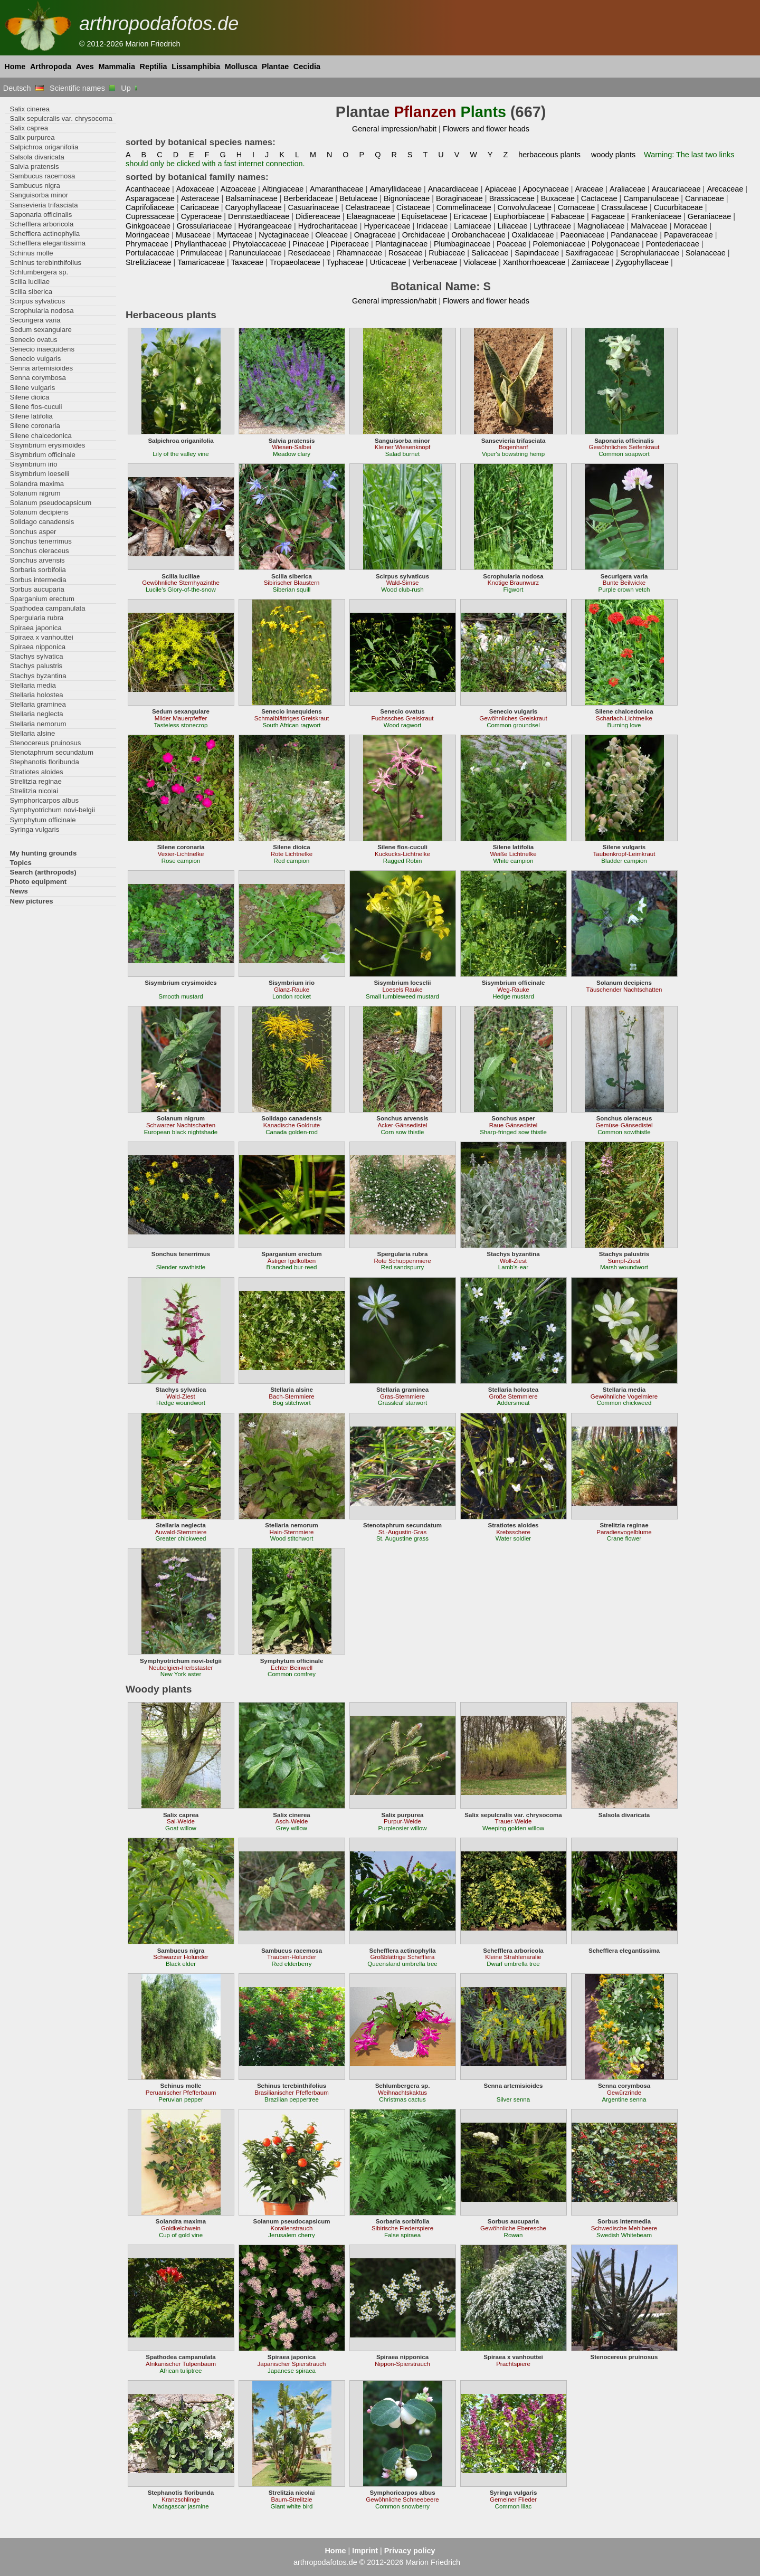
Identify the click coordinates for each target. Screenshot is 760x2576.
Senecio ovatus (33, 340)
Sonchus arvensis (37, 560)
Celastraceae (367, 207)
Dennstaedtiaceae (258, 216)
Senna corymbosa (37, 378)
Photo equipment (38, 882)
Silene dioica (29, 397)
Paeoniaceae (582, 235)
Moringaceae (147, 235)
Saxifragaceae (589, 253)
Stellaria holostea (36, 695)
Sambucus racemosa (42, 176)
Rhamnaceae (359, 253)
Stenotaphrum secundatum (51, 752)
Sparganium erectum (42, 599)
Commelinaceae (463, 207)
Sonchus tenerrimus (40, 541)
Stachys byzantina (38, 676)
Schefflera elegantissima (48, 243)
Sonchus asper (33, 532)
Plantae (275, 66)
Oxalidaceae (533, 235)
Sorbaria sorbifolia (37, 570)
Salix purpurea (32, 137)
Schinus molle (31, 253)
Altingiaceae (283, 189)
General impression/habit (394, 129)
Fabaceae (568, 216)
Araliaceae (627, 189)
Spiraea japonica (35, 628)
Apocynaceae (545, 189)
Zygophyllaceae (642, 262)
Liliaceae (513, 226)
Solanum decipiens (39, 512)
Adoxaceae (195, 189)
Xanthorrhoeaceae (534, 262)
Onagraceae (375, 235)
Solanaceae (706, 253)
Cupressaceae (150, 216)
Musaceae (193, 235)
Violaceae (480, 262)
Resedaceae (309, 253)
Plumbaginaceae (462, 244)
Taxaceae (247, 262)
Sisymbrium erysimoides (47, 445)
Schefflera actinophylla (45, 233)
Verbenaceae (434, 262)
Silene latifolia (31, 416)
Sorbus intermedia (38, 580)
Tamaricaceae (201, 262)
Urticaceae (388, 262)
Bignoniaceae (407, 198)
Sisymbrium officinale (42, 455)
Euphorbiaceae (519, 216)
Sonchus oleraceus (39, 551)
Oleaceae (331, 235)
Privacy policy (409, 2550)
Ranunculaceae (255, 253)
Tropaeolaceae (295, 262)
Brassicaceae (512, 198)
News (19, 891)
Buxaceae (558, 198)
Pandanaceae (634, 235)
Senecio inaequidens (42, 349)
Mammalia (116, 66)
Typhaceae (344, 262)
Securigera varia (35, 320)
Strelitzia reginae (35, 781)
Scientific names (82, 88)
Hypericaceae (387, 226)
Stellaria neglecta (36, 714)
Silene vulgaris (32, 388)
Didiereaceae (318, 216)
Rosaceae (405, 253)
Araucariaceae (676, 189)
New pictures (31, 901)
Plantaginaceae (401, 244)
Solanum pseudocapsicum (50, 503)
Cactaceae (599, 198)
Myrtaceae (234, 235)
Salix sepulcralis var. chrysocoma (61, 118)
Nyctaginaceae (284, 235)
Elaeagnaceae (371, 216)
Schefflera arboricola (41, 224)
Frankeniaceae (656, 216)
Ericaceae (471, 216)
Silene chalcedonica (40, 436)
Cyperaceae (201, 216)
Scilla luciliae (30, 282)
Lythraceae (552, 226)
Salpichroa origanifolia (44, 147)
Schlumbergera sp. (39, 272)
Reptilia (153, 66)
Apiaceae (501, 189)
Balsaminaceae (251, 198)
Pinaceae (308, 244)
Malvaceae (649, 226)
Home (14, 66)
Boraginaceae (459, 198)
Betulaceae (358, 198)
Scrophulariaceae (649, 253)
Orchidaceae (423, 235)
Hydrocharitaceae (328, 226)
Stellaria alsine (32, 733)
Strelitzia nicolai (34, 791)
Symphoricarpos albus (44, 800)
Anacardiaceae (453, 189)
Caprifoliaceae (150, 207)
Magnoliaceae (601, 226)
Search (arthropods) (43, 872)
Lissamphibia (196, 66)
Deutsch (23, 88)
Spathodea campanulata (47, 608)
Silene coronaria (35, 426)
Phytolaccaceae (260, 244)
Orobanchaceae (478, 235)
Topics (21, 863)
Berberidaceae (309, 198)
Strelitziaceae (148, 262)
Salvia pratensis (34, 166)
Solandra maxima (37, 484)
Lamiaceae (472, 226)
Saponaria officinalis (41, 214)
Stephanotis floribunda (44, 762)
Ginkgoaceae (148, 226)
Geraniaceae (710, 216)
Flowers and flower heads (486, 129)
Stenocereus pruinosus (45, 743)
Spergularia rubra (36, 618)
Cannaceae (704, 198)
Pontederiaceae (672, 244)
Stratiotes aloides (36, 772)
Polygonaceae (616, 244)
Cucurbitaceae (678, 207)
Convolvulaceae (524, 207)
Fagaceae (608, 216)
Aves (85, 66)
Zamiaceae (590, 262)
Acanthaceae (148, 189)
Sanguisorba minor (39, 195)
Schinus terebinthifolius (45, 263)
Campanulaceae (651, 198)
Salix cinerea (30, 109)
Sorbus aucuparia (37, 589)
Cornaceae (576, 207)
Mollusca (241, 66)
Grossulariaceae (204, 226)
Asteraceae (200, 198)
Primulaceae (201, 253)
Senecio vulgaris (35, 359)
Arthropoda (50, 66)
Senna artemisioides (41, 368)
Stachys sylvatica (36, 656)
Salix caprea (29, 128)
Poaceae (512, 244)
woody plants (613, 154)
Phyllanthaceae (201, 244)
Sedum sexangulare (40, 330)
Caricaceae (199, 207)
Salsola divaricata (37, 157)
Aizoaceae (238, 189)
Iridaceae (432, 226)
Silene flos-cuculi (36, 407)
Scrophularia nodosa (41, 311)
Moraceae (691, 226)
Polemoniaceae (559, 244)
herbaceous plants (549, 154)
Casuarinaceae (313, 207)
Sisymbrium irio (33, 464)
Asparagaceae (150, 198)
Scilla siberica (31, 292)
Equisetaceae (425, 216)
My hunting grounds (43, 853)
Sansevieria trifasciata (44, 205)
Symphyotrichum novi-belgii (52, 810)
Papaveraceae (688, 235)
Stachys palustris (36, 666)
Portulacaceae (150, 253)
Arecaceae (725, 189)
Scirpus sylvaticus (37, 301)
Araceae (589, 189)
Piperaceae (349, 244)
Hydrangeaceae (265, 226)
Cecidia (306, 66)
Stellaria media (32, 685)
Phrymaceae (147, 244)
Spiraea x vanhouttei (41, 637)
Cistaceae (413, 207)
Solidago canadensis (42, 522)
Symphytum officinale (42, 820)
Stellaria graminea (37, 704)
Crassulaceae (624, 207)
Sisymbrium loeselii (39, 474)
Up (129, 88)
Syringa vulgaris (34, 829)
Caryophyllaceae (253, 207)
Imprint (365, 2550)
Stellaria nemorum (38, 724)
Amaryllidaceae (395, 189)
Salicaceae (489, 253)
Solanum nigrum (35, 493)
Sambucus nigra (35, 185)
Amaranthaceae (337, 189)
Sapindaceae (537, 253)
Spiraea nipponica (37, 647)
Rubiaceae (447, 253)
